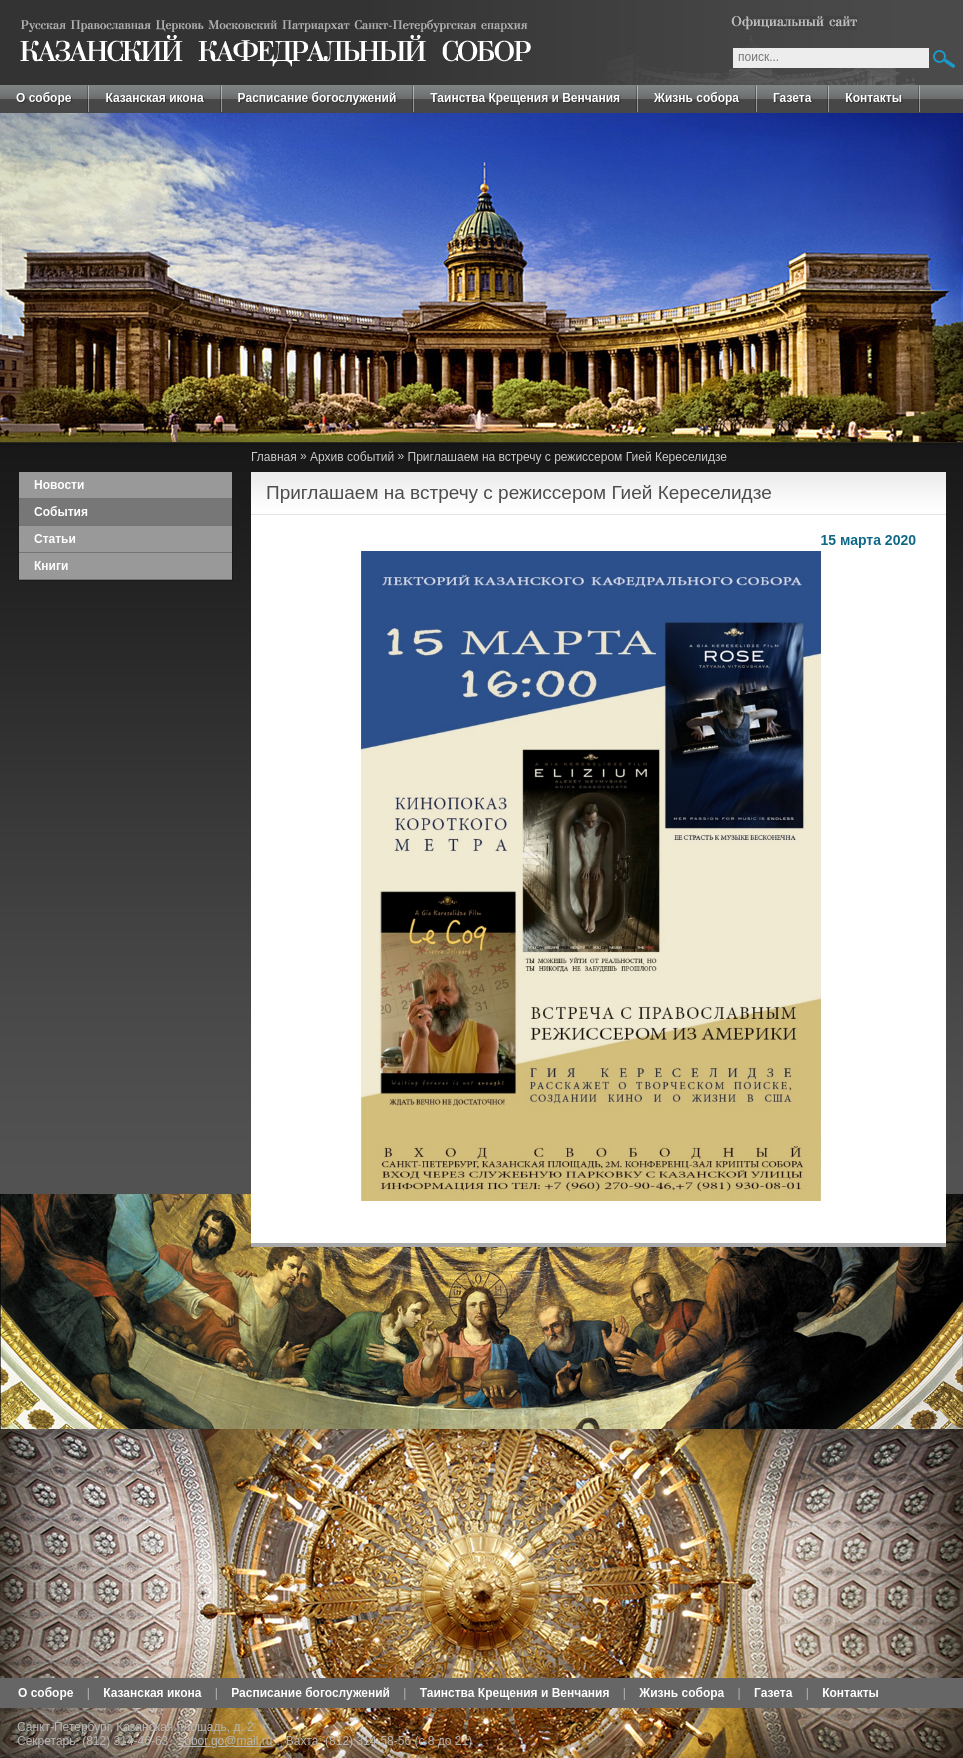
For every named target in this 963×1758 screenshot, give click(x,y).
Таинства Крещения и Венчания (525, 98)
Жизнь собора (696, 98)
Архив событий (352, 457)
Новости (59, 485)
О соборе (43, 98)
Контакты (873, 98)
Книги (51, 566)
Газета (792, 98)
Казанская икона (154, 98)
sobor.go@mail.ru (225, 1741)
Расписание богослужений (317, 98)
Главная (274, 457)
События (61, 512)
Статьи (55, 539)
